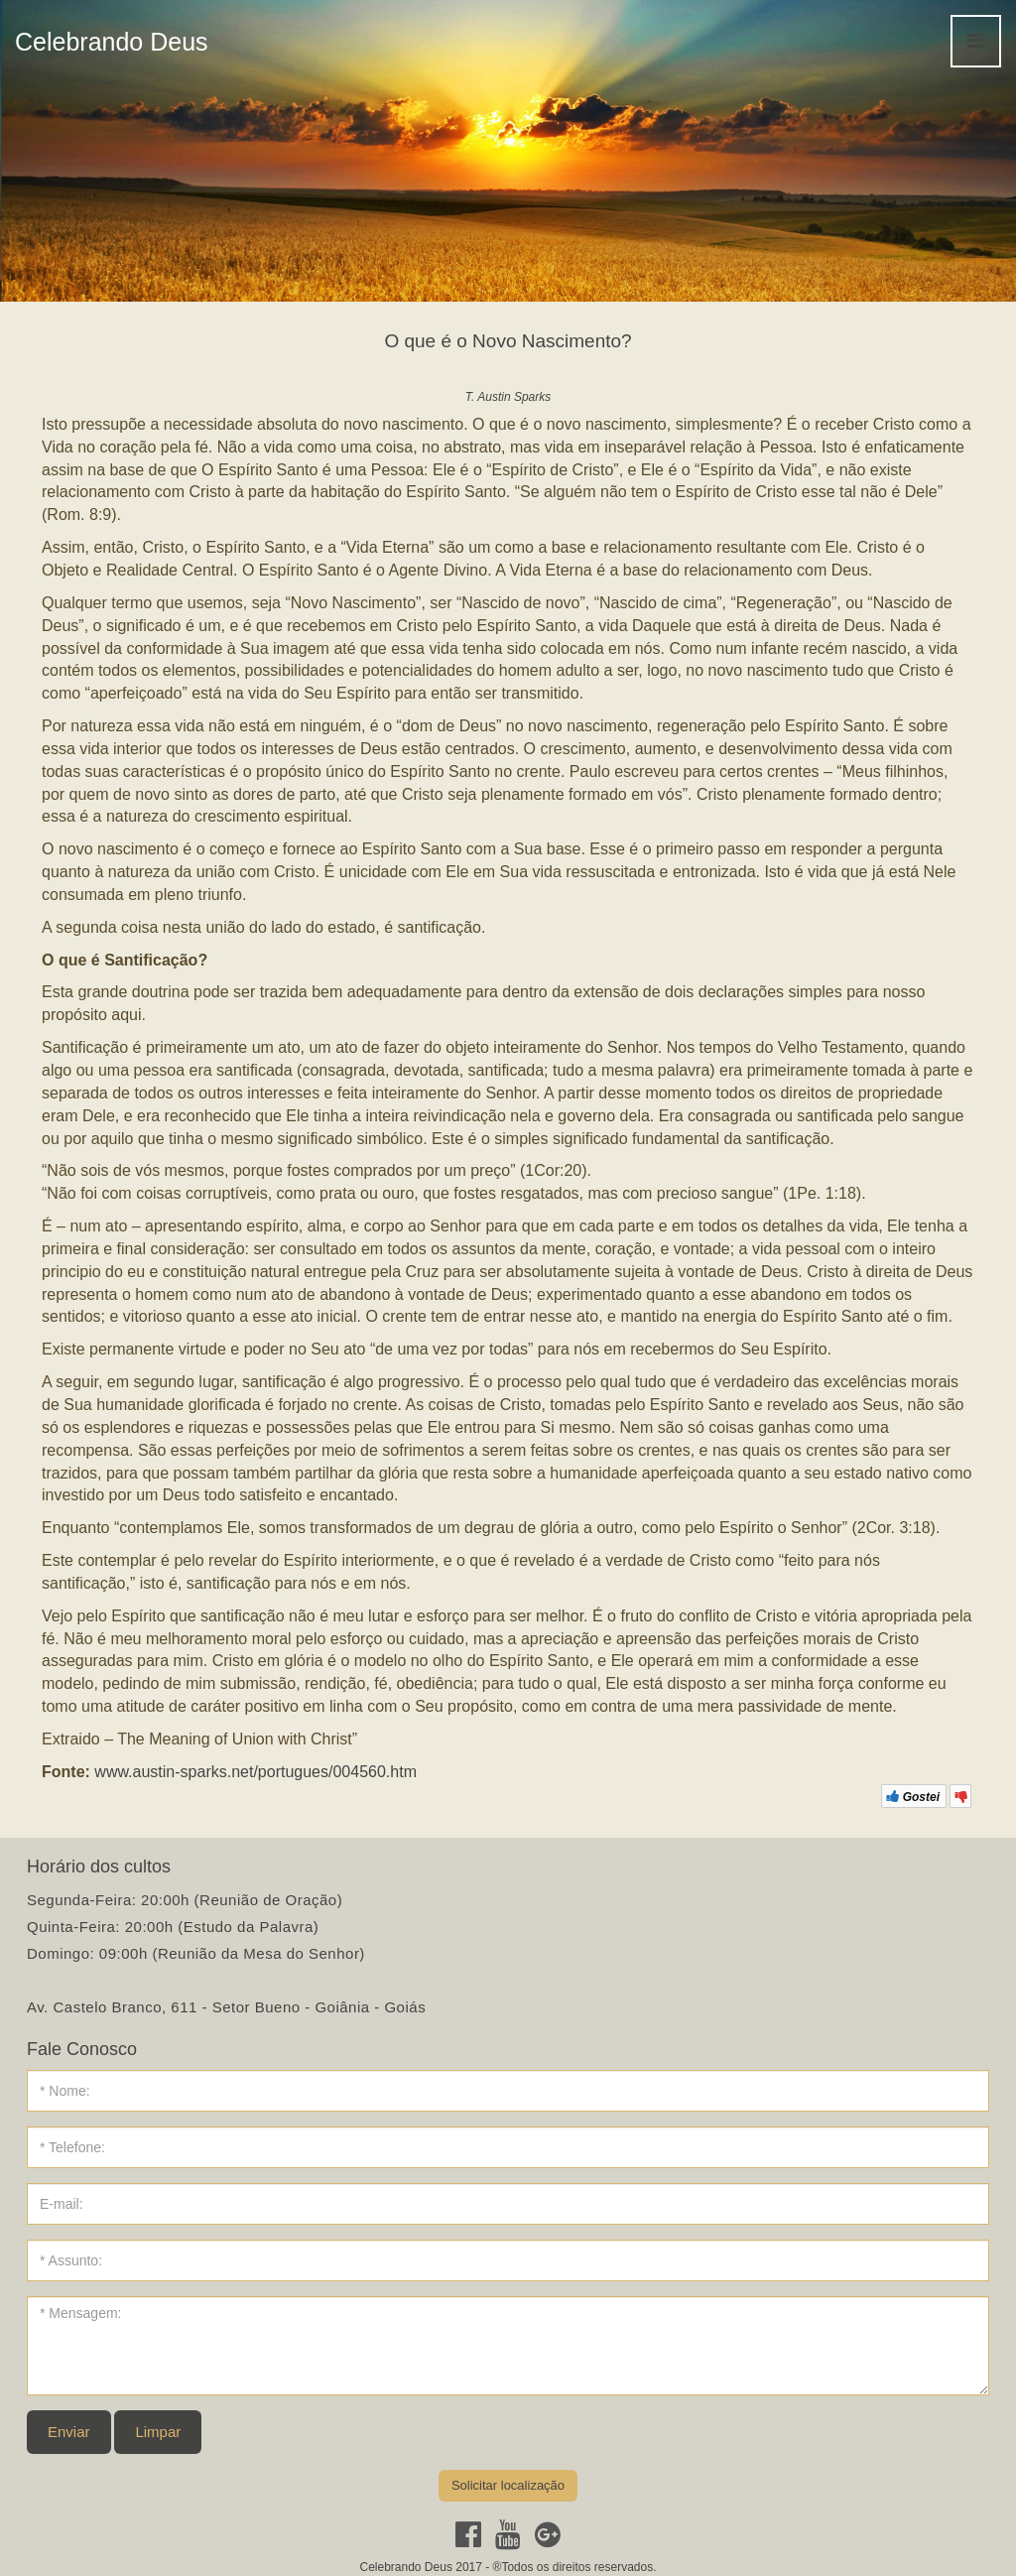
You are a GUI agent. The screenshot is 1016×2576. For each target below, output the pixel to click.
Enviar (69, 2431)
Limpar (158, 2431)
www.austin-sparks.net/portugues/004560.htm (255, 1771)
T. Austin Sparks (508, 397)
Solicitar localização (508, 2485)
